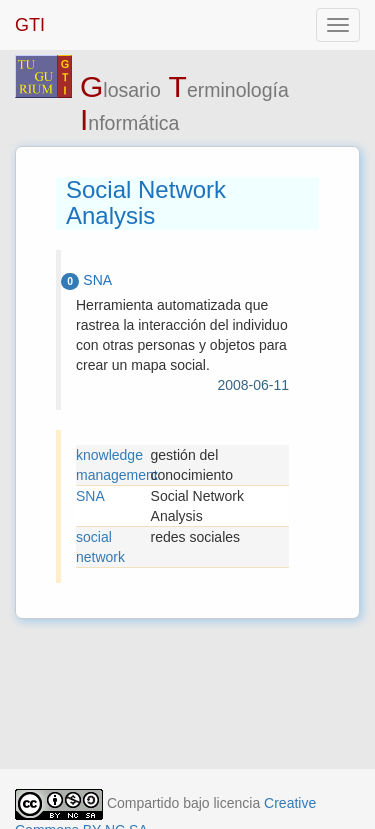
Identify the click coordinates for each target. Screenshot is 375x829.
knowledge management (113, 465)
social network (100, 547)
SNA (90, 496)
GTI (30, 25)
